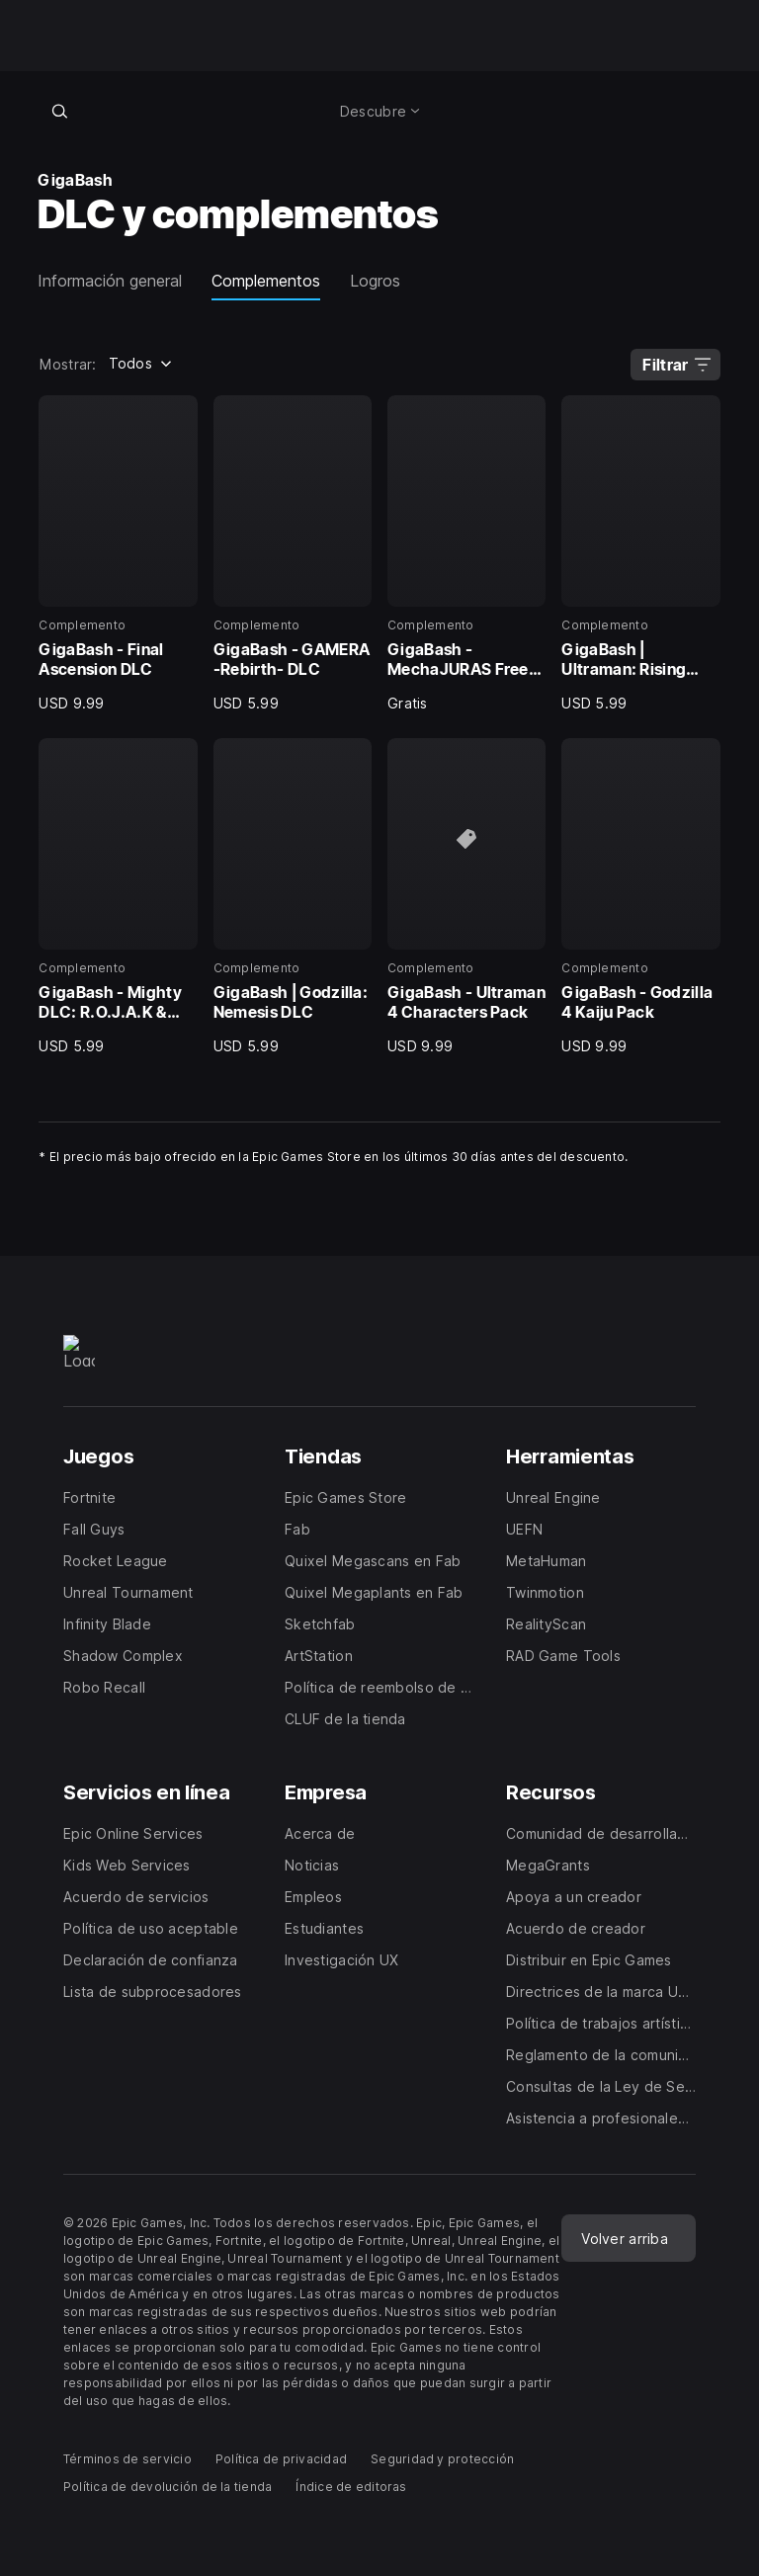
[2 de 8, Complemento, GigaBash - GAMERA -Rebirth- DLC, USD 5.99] (292, 553)
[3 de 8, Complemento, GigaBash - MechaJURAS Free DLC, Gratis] (466, 553)
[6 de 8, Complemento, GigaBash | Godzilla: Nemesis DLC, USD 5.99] (292, 896)
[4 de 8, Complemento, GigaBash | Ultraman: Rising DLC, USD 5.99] (640, 553)
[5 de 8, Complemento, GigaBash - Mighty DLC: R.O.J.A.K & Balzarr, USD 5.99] (118, 896)
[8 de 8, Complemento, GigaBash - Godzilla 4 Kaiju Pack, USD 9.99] (640, 896)
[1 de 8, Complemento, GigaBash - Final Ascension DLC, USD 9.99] (118, 553)
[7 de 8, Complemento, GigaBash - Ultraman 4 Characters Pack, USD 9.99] (466, 896)
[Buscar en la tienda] (59, 110)
